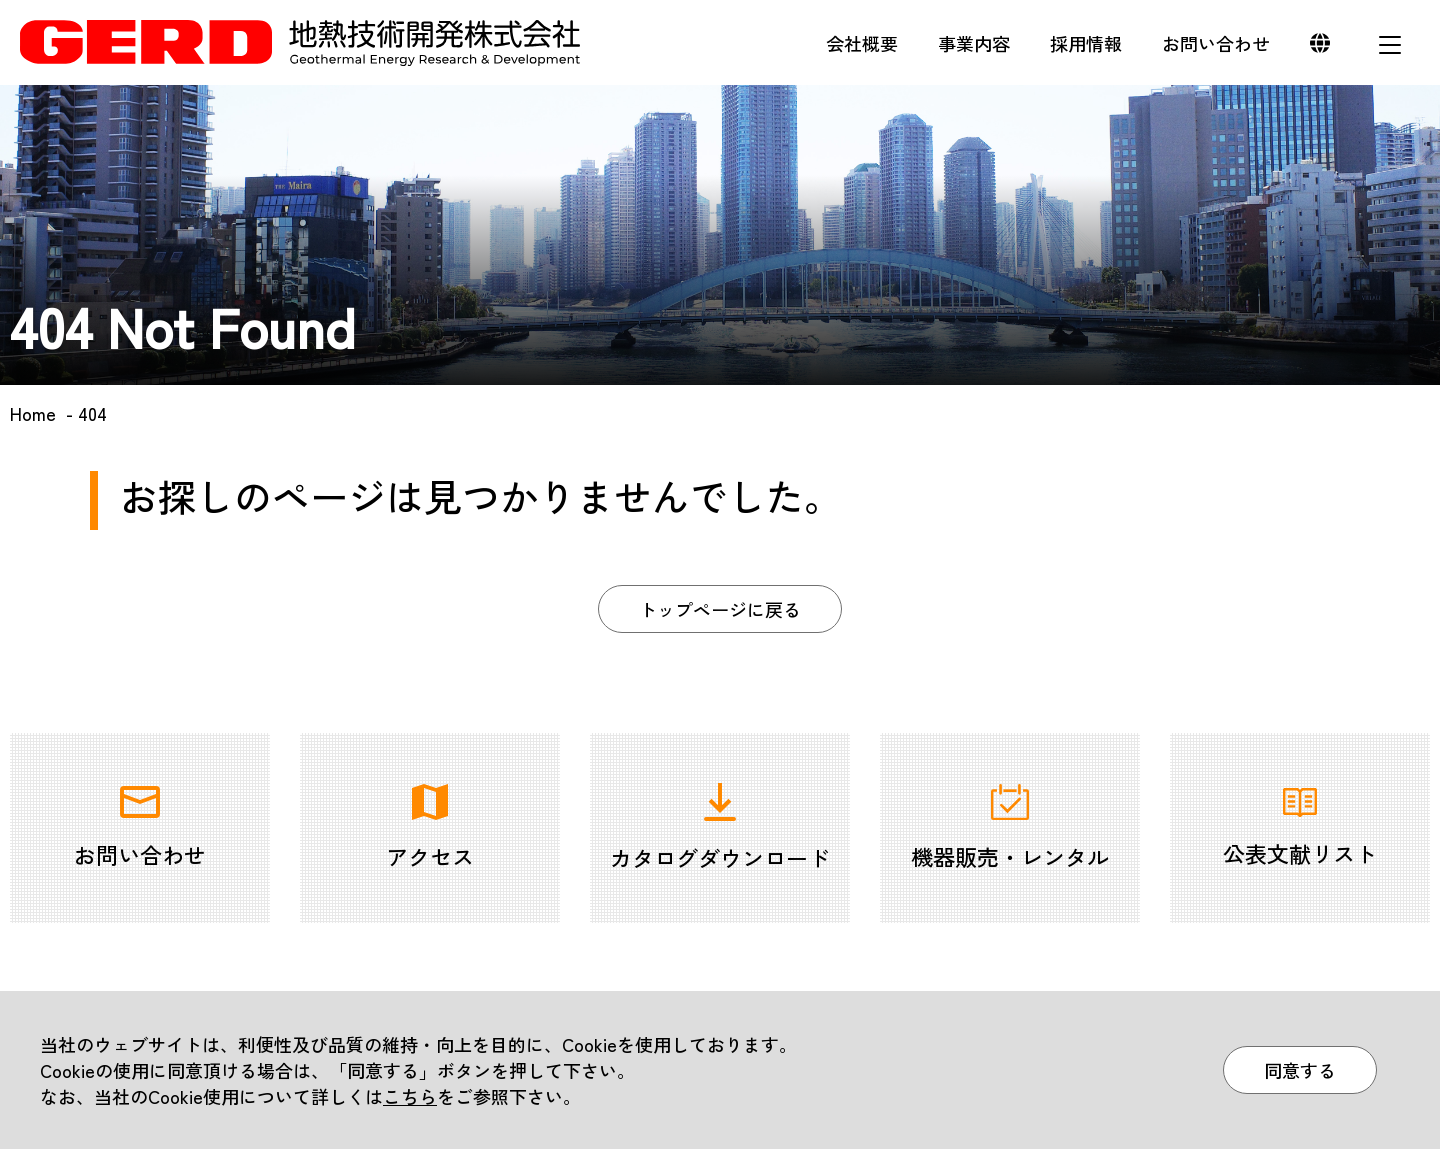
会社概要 (862, 43)
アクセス (430, 828)
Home (33, 413)
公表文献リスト (1300, 828)
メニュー (1390, 45)
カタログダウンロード (720, 828)
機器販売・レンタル (1010, 828)
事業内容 (974, 43)
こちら (410, 1096)
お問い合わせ (1216, 43)
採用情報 (1086, 43)
